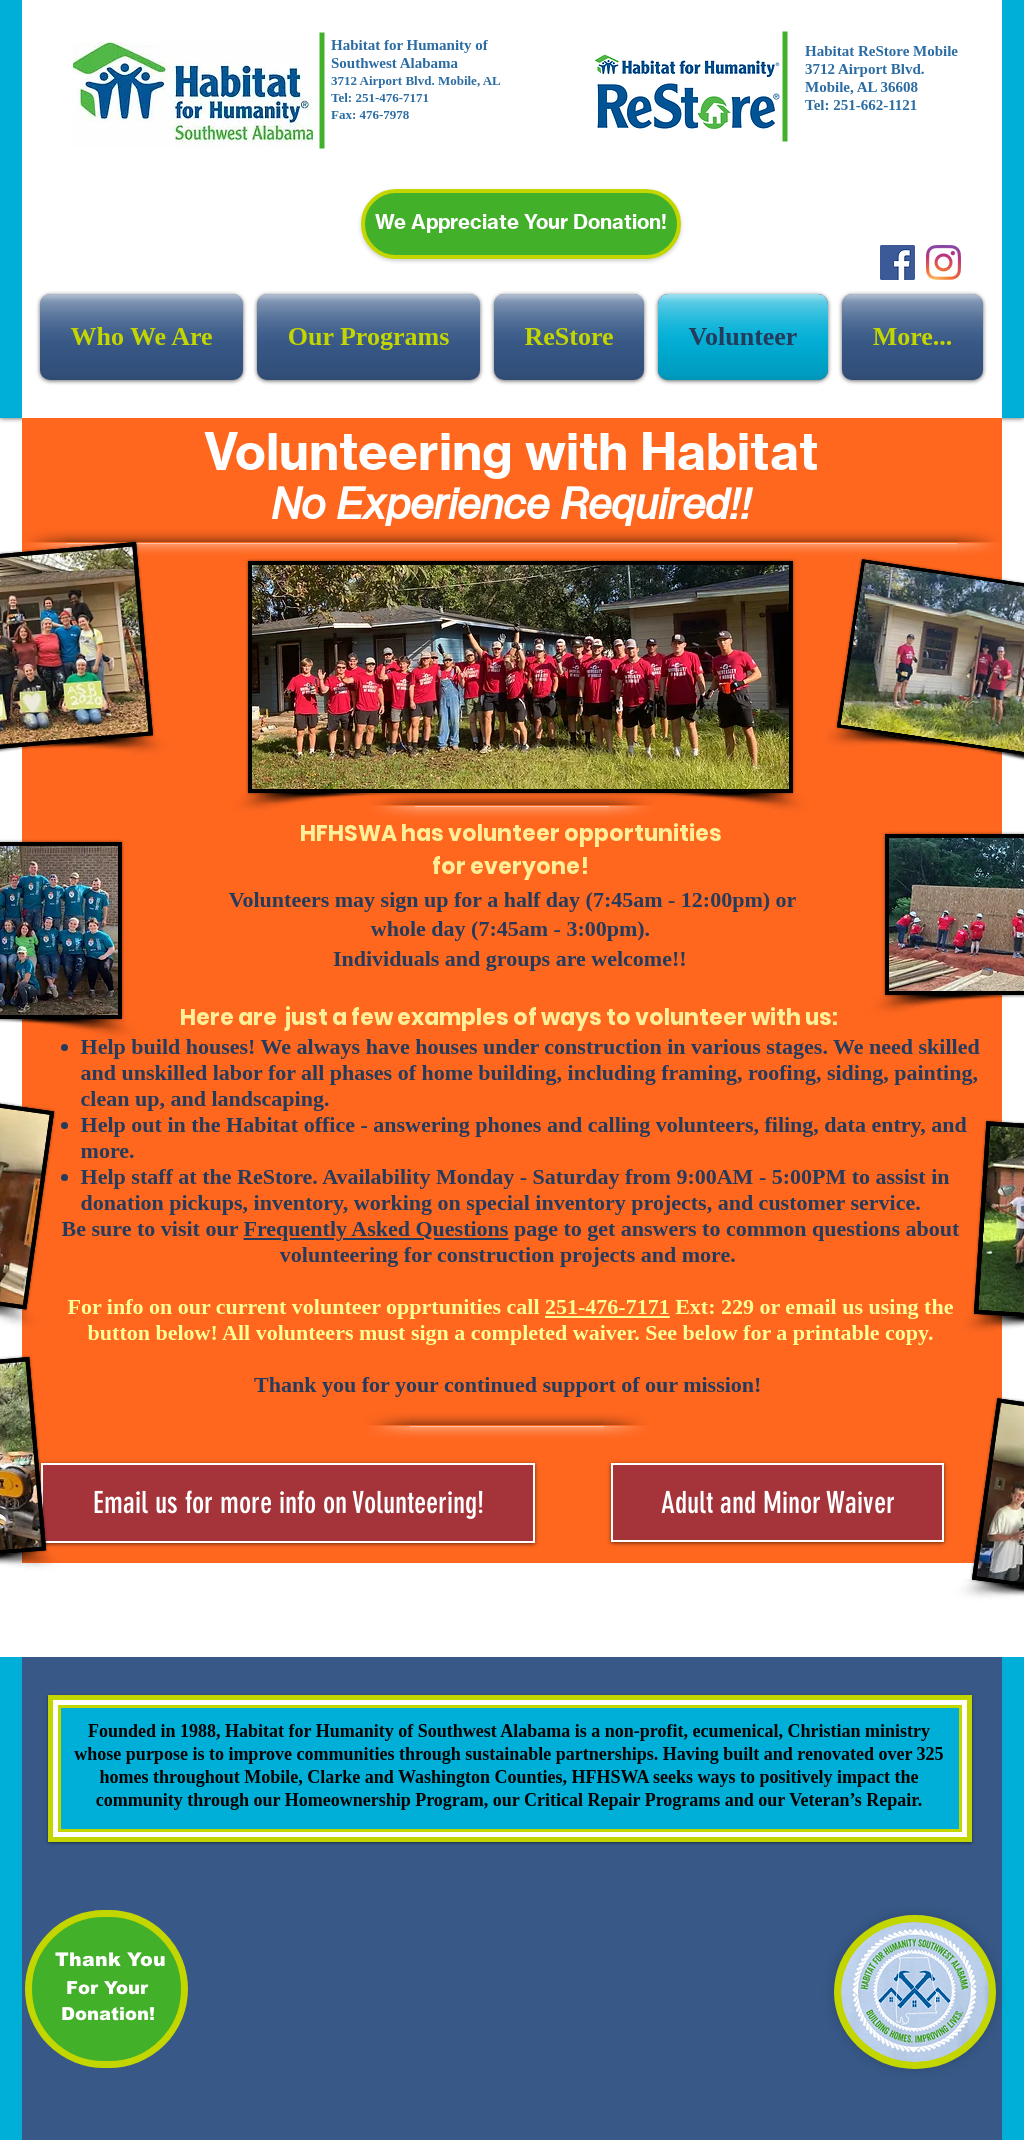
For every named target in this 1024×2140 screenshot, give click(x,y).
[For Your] (106, 1989)
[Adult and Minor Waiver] (777, 1502)
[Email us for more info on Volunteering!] (288, 1503)
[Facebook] (897, 262)
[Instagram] (943, 262)
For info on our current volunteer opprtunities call (369, 1306)
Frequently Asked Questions (376, 1228)
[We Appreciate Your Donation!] (521, 224)
